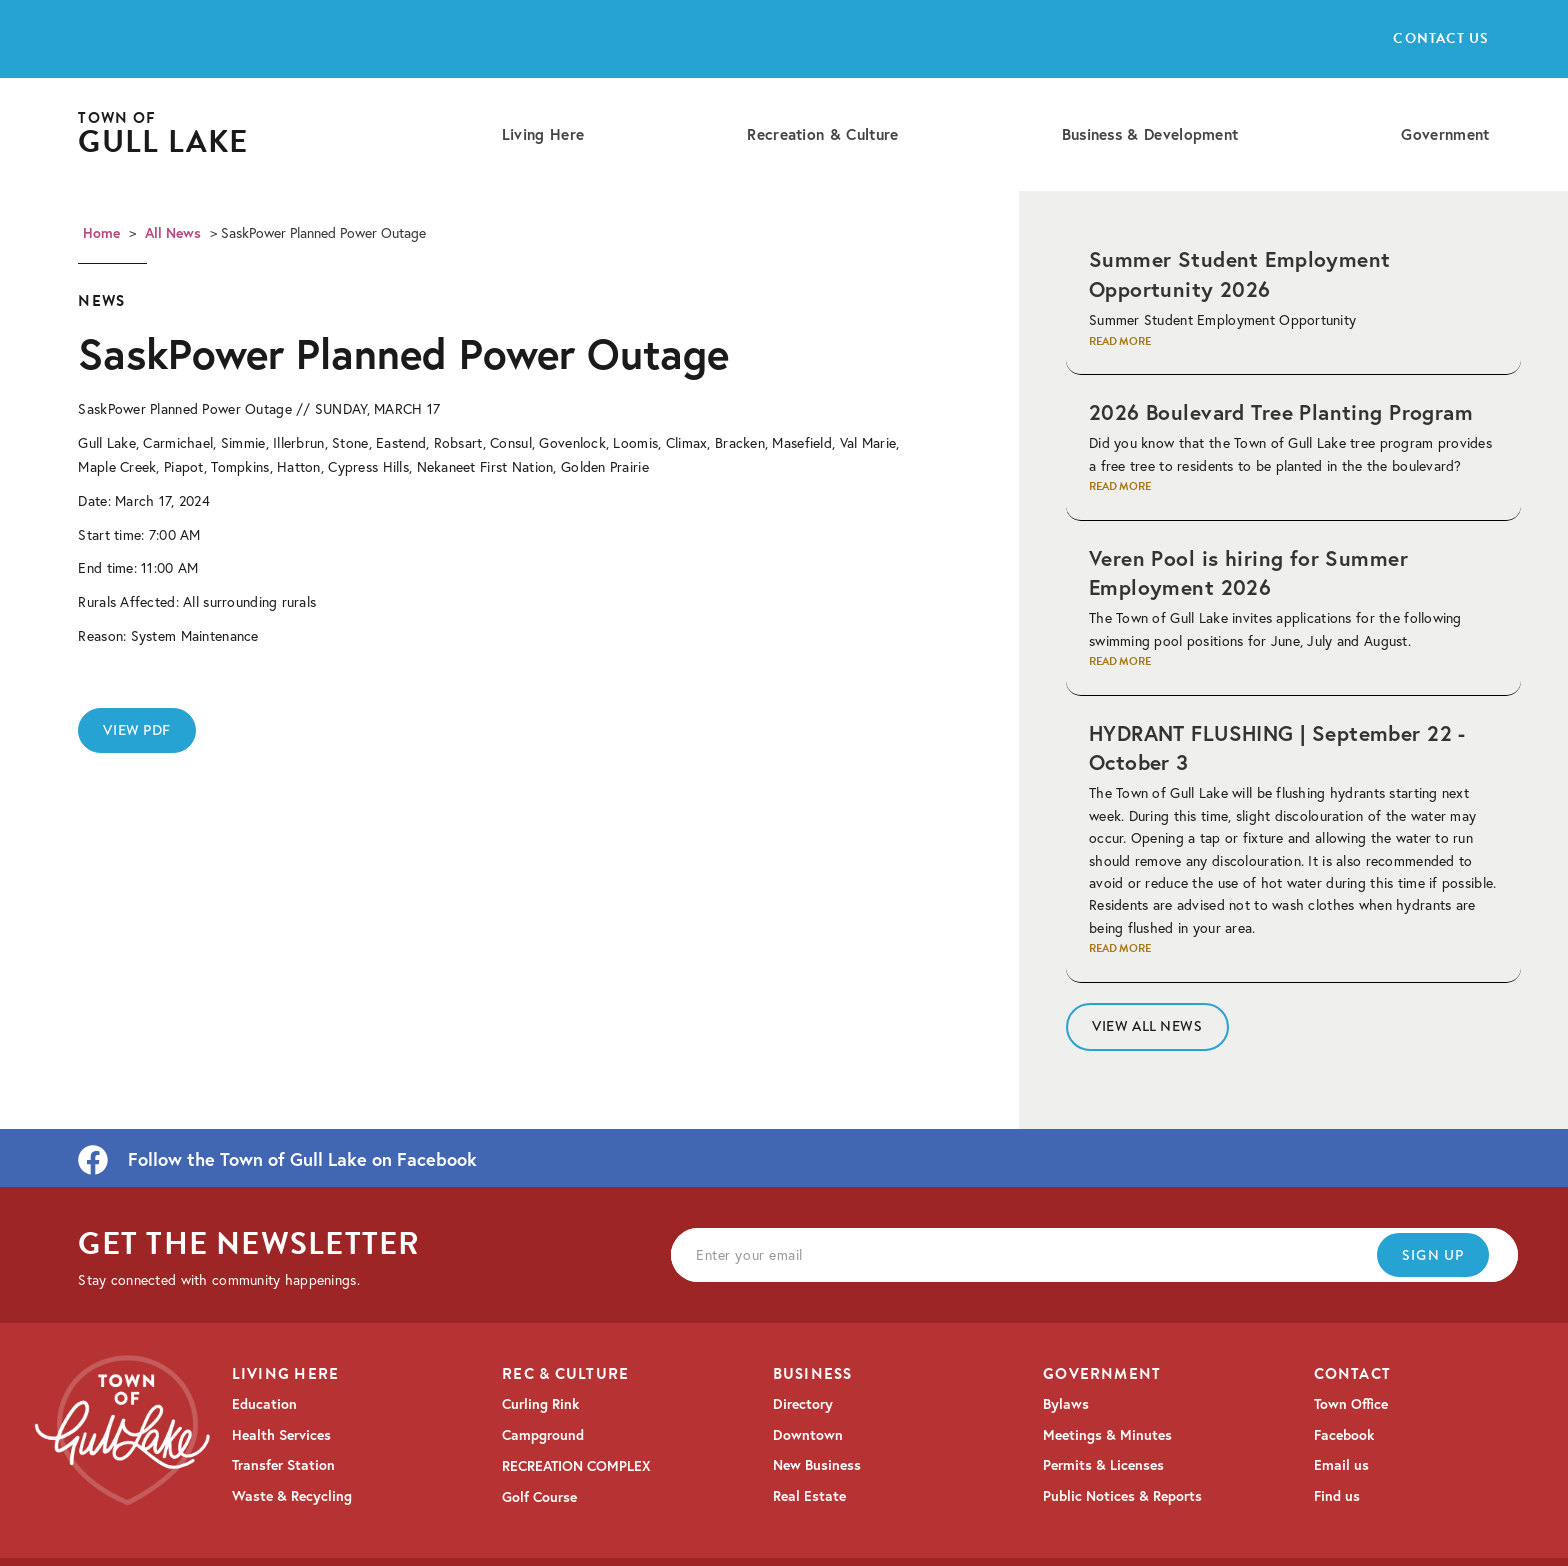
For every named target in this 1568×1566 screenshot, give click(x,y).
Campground (543, 1435)
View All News (1147, 1026)
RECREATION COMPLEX (576, 1466)
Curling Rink (540, 1404)
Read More (1120, 341)
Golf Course (539, 1497)
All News (173, 233)
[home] (163, 134)
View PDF (136, 730)
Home (101, 233)
